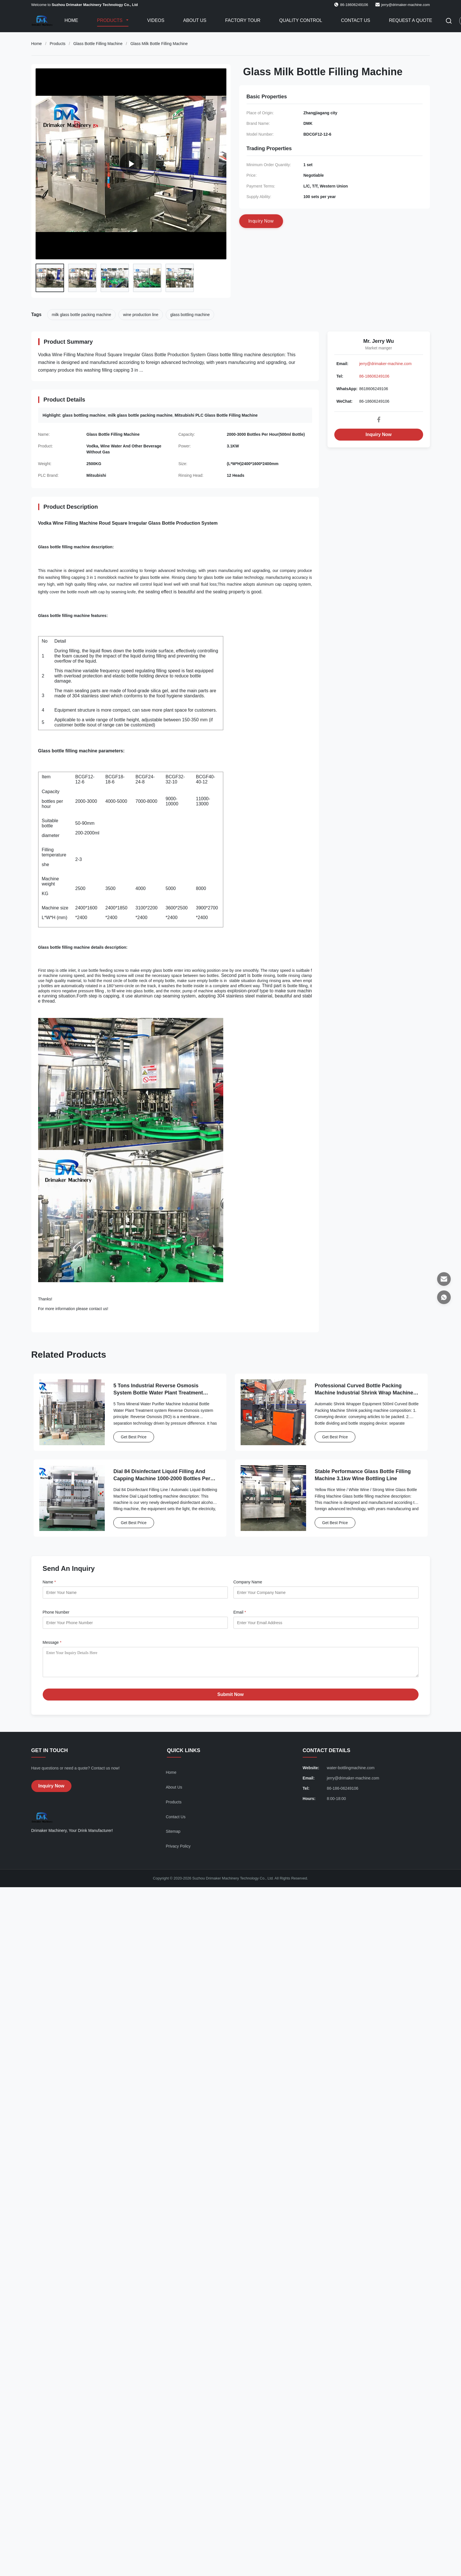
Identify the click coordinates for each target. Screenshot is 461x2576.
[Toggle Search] (449, 21)
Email (239, 1612)
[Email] (444, 1279)
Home (71, 20)
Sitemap (173, 1835)
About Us (194, 20)
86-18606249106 (374, 376)
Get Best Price (133, 1437)
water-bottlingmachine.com (350, 1772)
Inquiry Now (379, 434)
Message (52, 1642)
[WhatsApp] (444, 1297)
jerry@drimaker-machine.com (405, 5)
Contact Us (355, 20)
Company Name (247, 1582)
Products (110, 20)
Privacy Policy (178, 1850)
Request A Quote (410, 20)
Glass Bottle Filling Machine (97, 43)
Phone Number (56, 1612)
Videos (155, 20)
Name (49, 1582)
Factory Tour (243, 20)
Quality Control (300, 20)
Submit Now (230, 1698)
